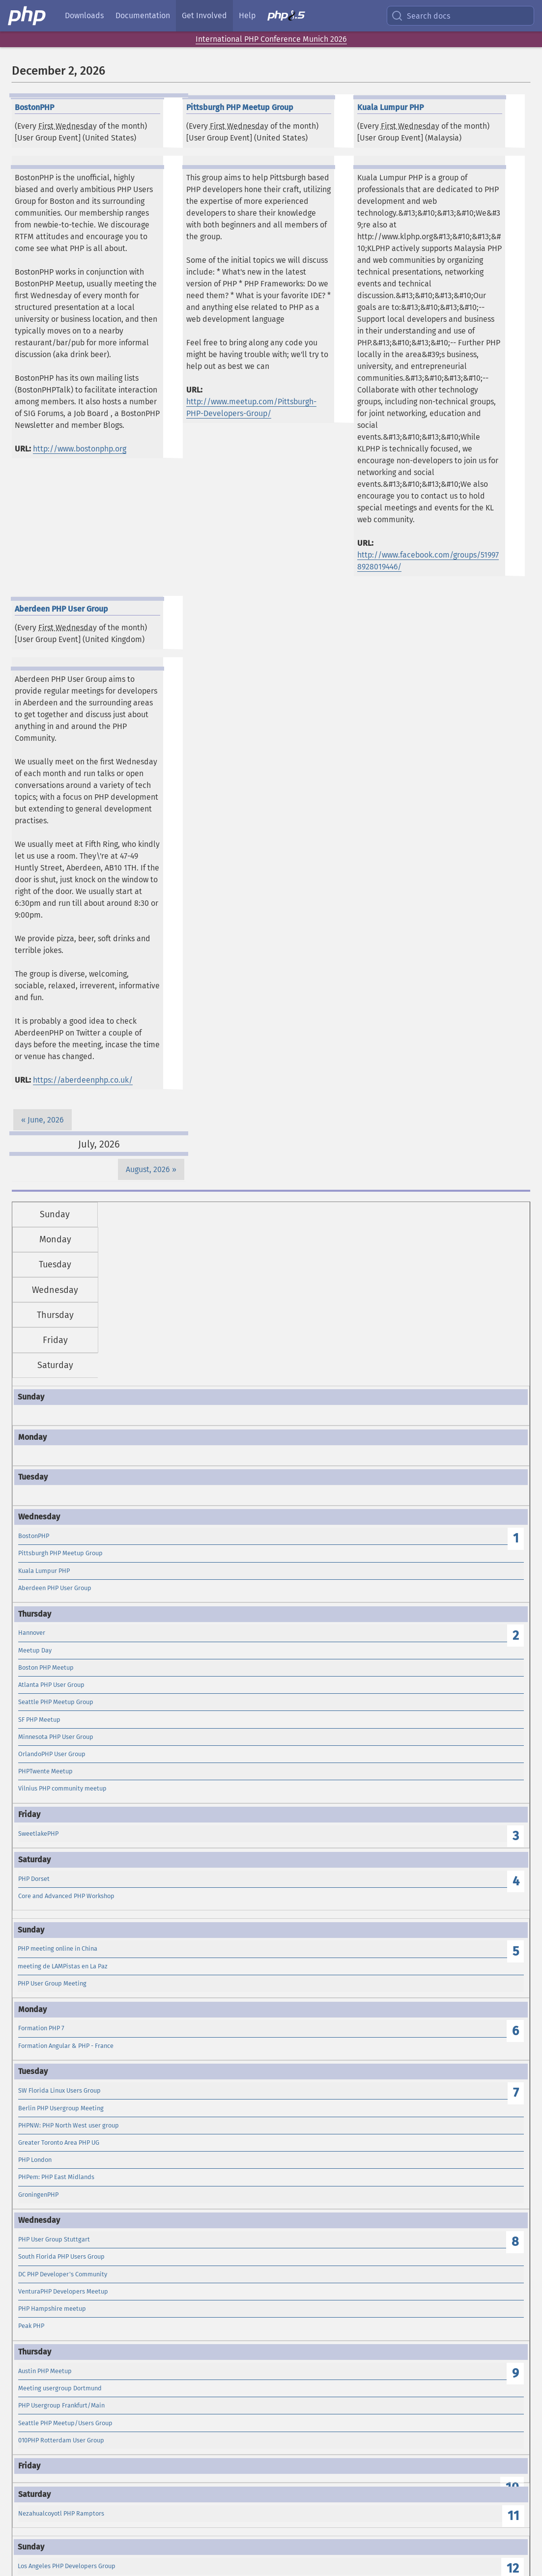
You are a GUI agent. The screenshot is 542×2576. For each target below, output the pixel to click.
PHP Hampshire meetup (52, 2308)
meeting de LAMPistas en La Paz (63, 1966)
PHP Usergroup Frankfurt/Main (61, 2405)
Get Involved (204, 15)
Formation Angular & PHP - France (66, 2045)
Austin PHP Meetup (45, 2371)
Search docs (420, 16)
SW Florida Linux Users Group (59, 2090)
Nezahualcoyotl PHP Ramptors (61, 2513)
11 (513, 2515)
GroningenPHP (38, 2194)
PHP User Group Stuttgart (54, 2239)
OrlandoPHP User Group (52, 1754)
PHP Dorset (34, 1878)
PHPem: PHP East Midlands (56, 2177)
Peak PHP (31, 2325)
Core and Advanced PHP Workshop (66, 1896)
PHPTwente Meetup (45, 1771)
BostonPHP (33, 1536)
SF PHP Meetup (39, 1719)
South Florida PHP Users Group (61, 2256)
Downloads (84, 15)
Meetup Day (35, 1650)
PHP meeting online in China (57, 1948)
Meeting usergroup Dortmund (60, 2388)
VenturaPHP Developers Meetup (63, 2291)
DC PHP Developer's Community (62, 2274)
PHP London (35, 2159)
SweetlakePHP (38, 1833)
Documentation (142, 15)
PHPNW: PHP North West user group (68, 2125)
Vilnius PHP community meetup (62, 1788)
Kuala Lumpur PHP (44, 1570)
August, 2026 (148, 1169)
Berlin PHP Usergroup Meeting (61, 2108)
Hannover (31, 1632)
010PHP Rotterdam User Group (61, 2440)
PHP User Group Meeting (52, 1983)
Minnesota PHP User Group (55, 1736)
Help (247, 15)
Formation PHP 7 (41, 2028)
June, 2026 (46, 1119)
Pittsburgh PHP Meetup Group (60, 1553)
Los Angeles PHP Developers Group (66, 2566)
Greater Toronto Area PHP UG (58, 2142)
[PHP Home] (27, 15)
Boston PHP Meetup (46, 1667)
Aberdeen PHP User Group (54, 1588)
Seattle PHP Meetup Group (55, 1702)
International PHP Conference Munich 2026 (271, 39)
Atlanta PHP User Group (51, 1684)
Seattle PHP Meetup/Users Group (65, 2423)
